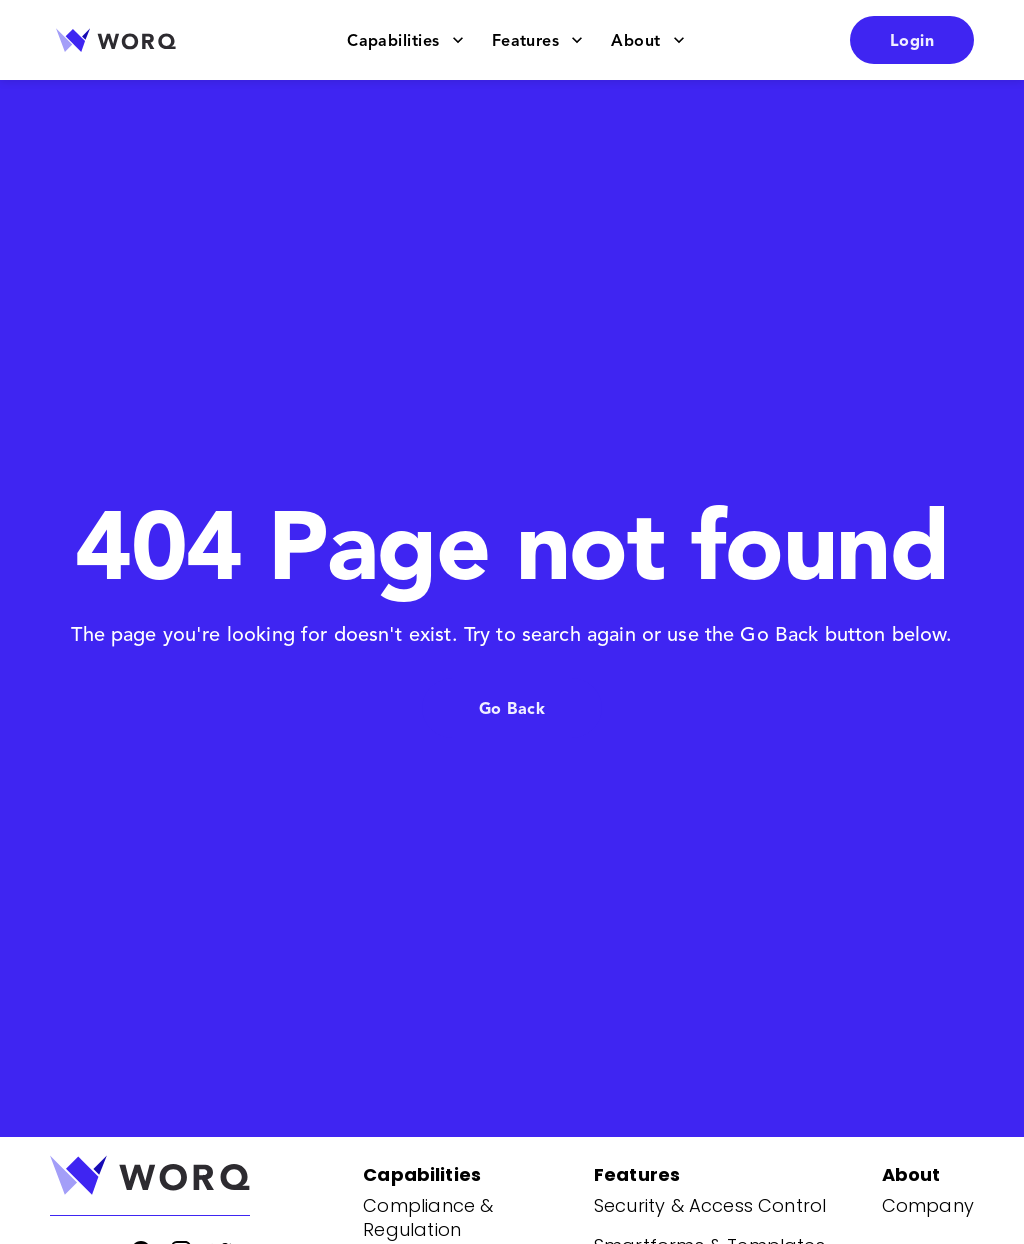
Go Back (512, 708)
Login (912, 40)
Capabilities (405, 40)
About (647, 40)
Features (538, 40)
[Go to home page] (116, 40)
